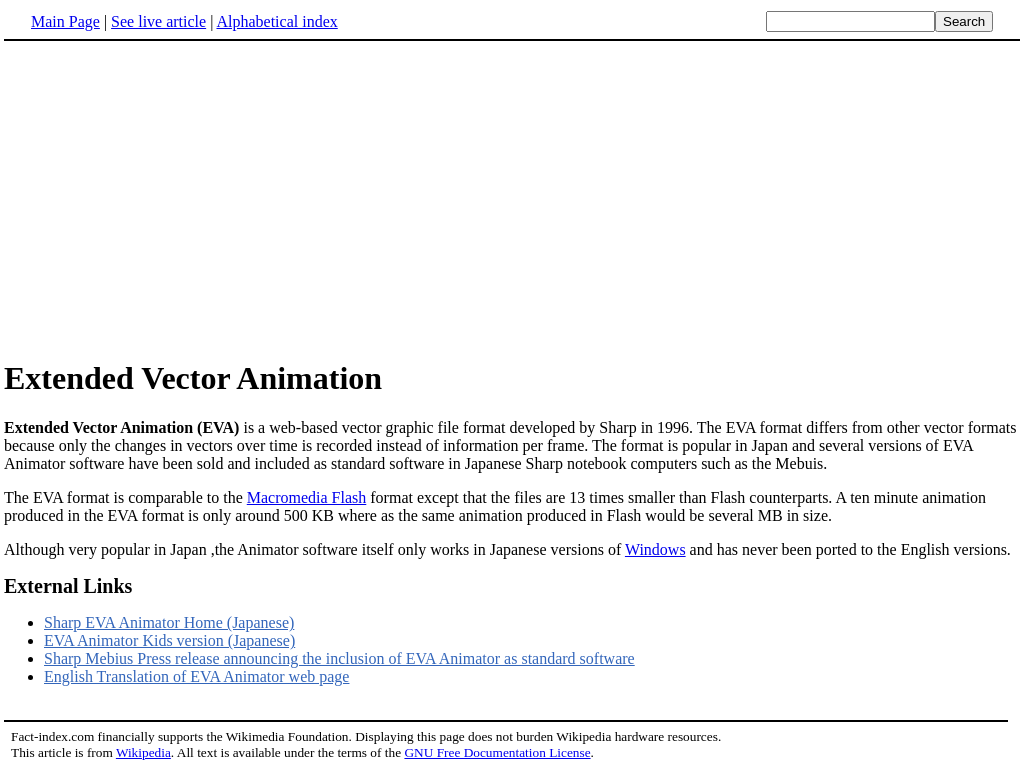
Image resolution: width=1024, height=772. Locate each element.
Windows (655, 549)
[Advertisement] (512, 199)
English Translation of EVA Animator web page (196, 676)
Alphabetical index (276, 21)
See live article (158, 21)
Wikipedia (143, 752)
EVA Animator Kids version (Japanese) (169, 640)
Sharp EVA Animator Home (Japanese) (169, 622)
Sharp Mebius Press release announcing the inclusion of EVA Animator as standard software (339, 658)
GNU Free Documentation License (497, 752)
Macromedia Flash (307, 497)
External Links (68, 586)
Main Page (65, 21)
